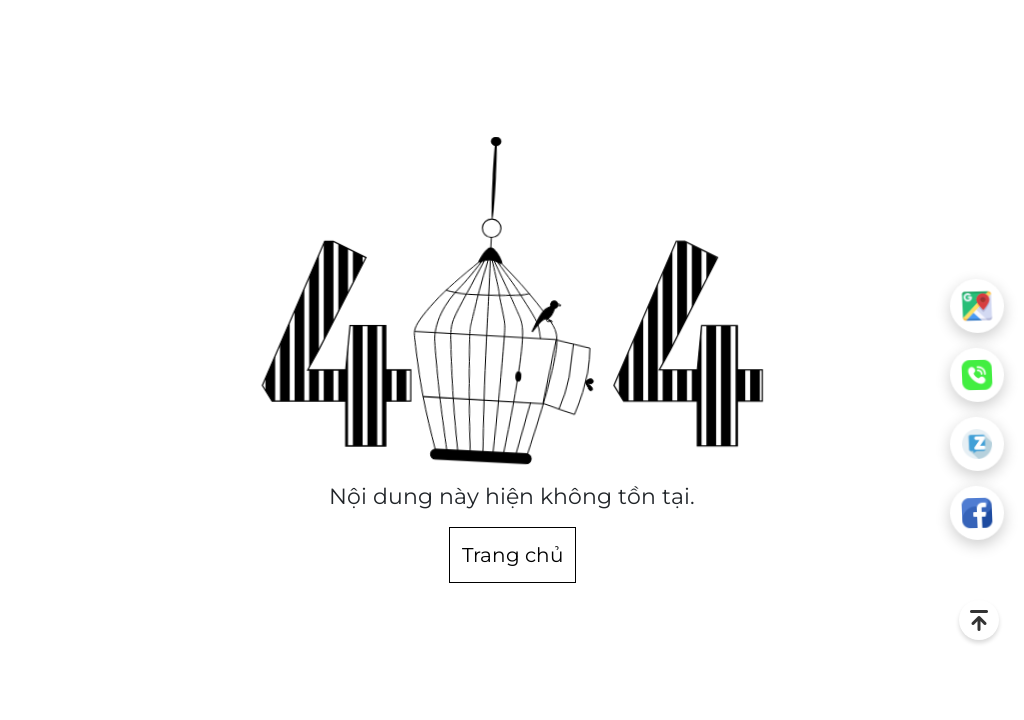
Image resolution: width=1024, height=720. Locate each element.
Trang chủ (512, 555)
